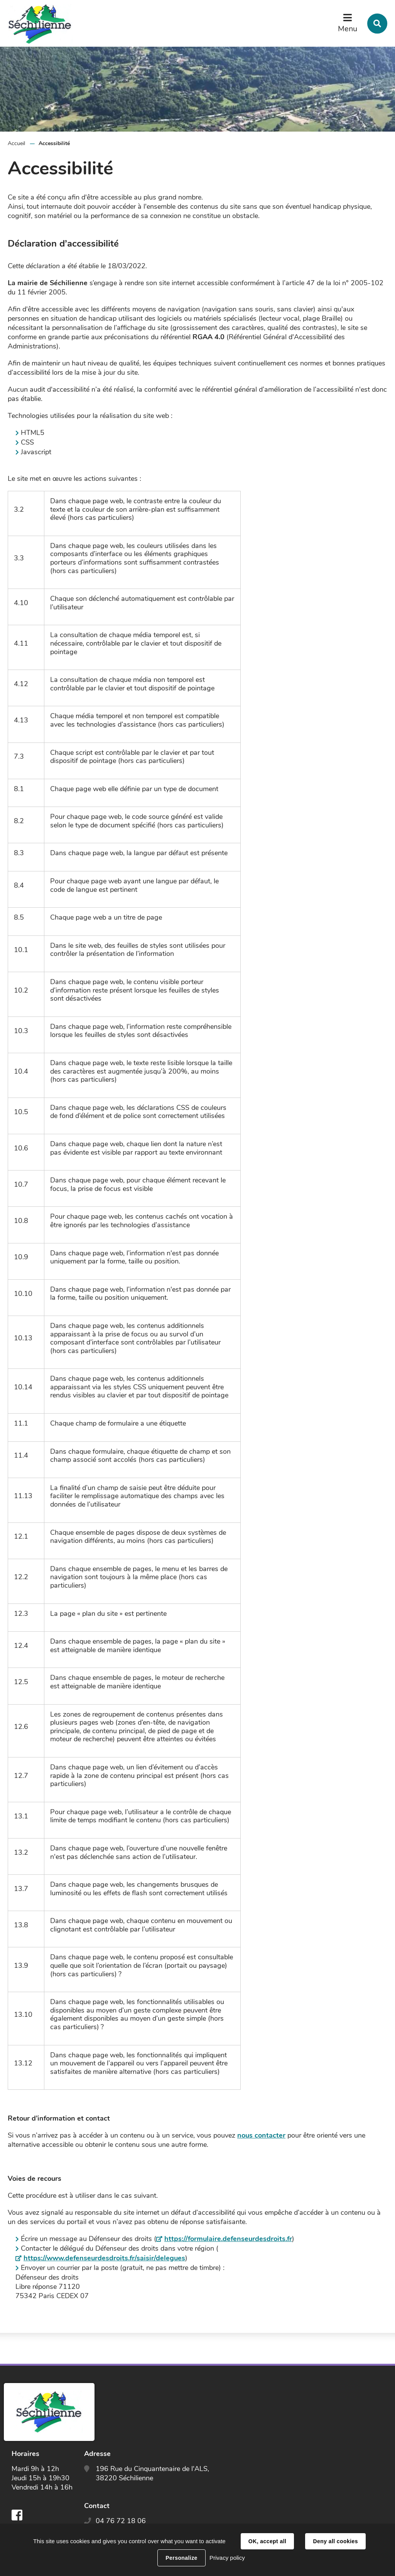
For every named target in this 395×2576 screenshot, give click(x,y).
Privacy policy (227, 2557)
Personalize (181, 2558)
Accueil (16, 143)
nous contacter (261, 2135)
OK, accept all (267, 2541)
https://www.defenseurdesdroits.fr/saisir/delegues (104, 2258)
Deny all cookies (335, 2541)
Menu (347, 29)
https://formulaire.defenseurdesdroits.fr (228, 2238)
